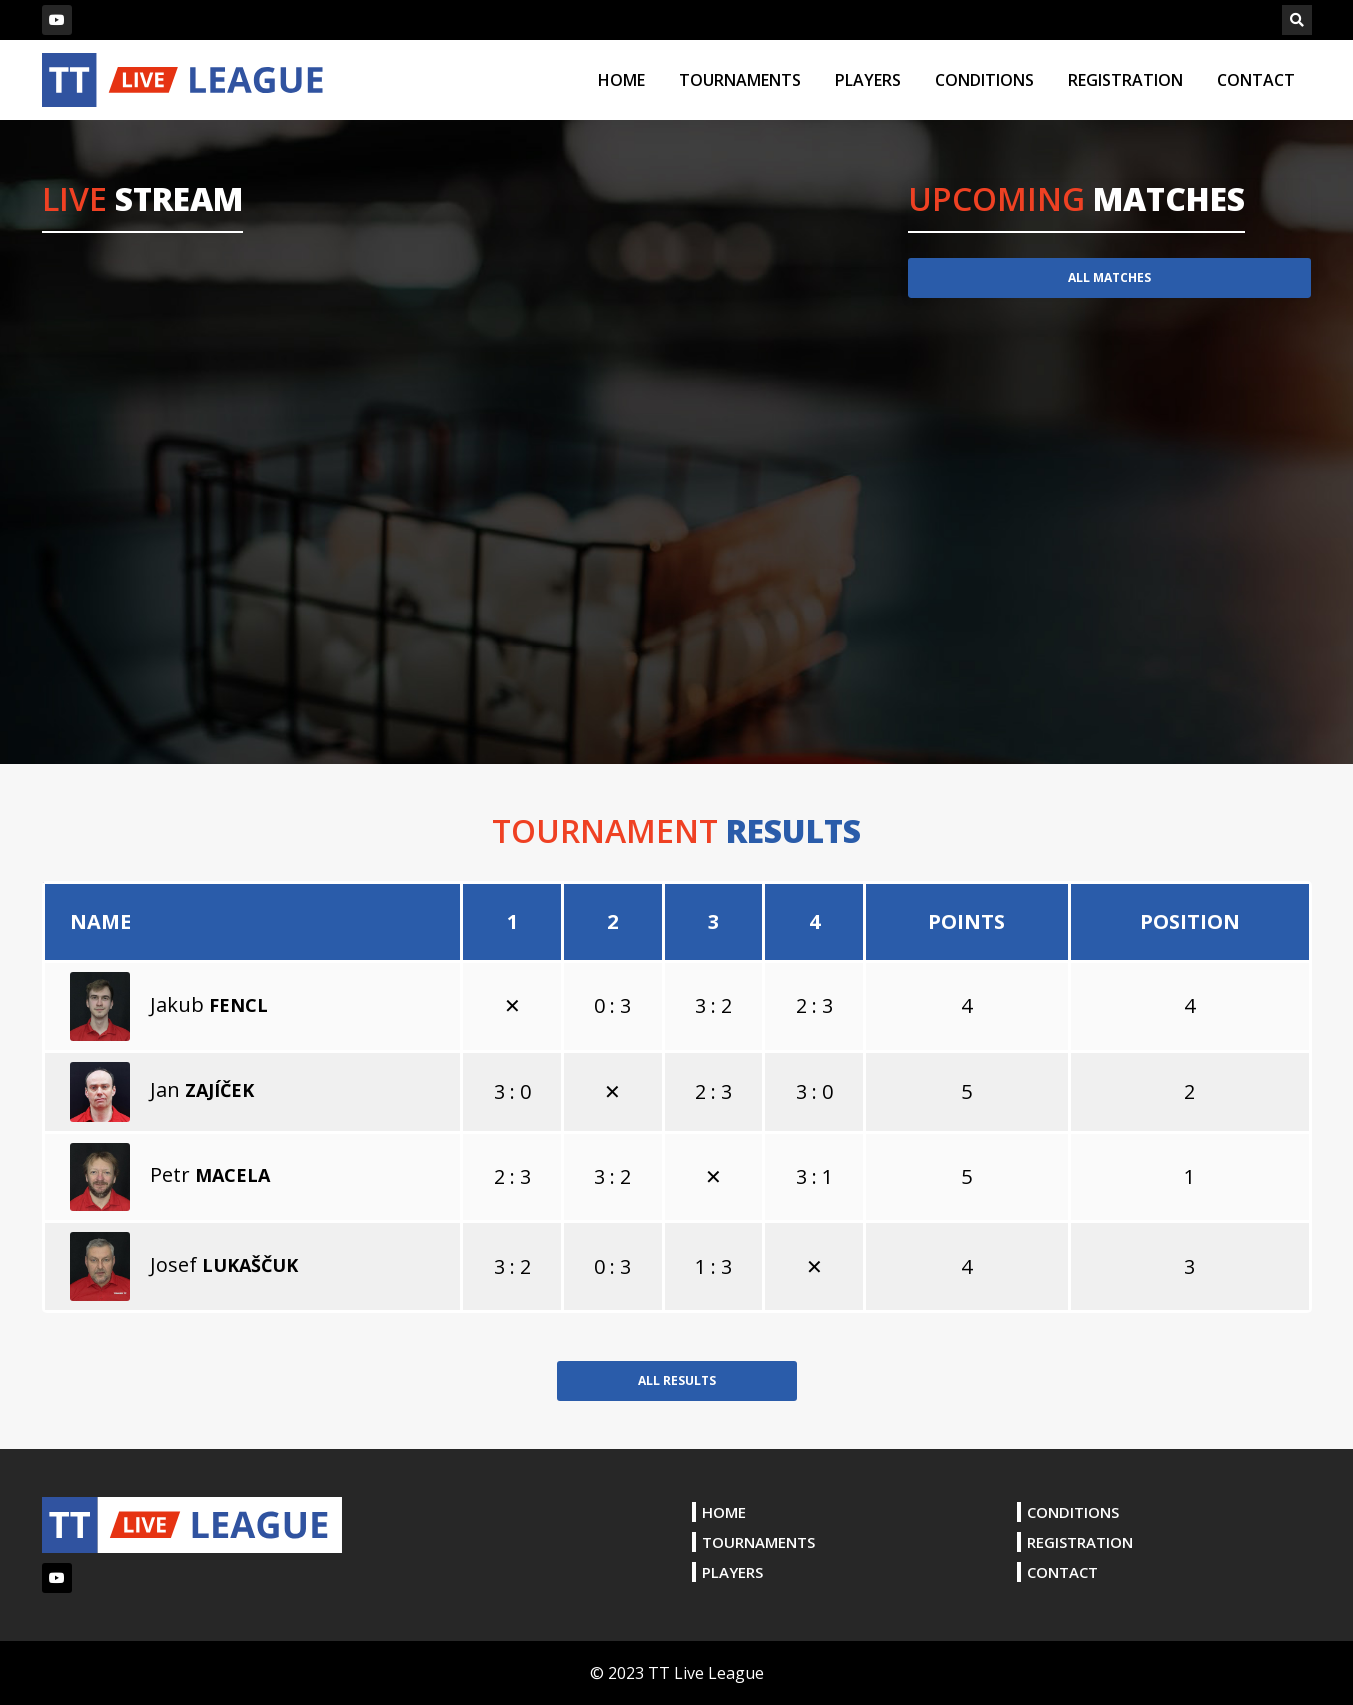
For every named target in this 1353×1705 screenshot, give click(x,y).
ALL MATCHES (1109, 277)
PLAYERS (868, 80)
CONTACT (1256, 80)
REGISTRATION (1125, 80)
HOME (621, 80)
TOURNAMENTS (740, 80)
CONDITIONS (984, 80)
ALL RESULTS (677, 1380)
